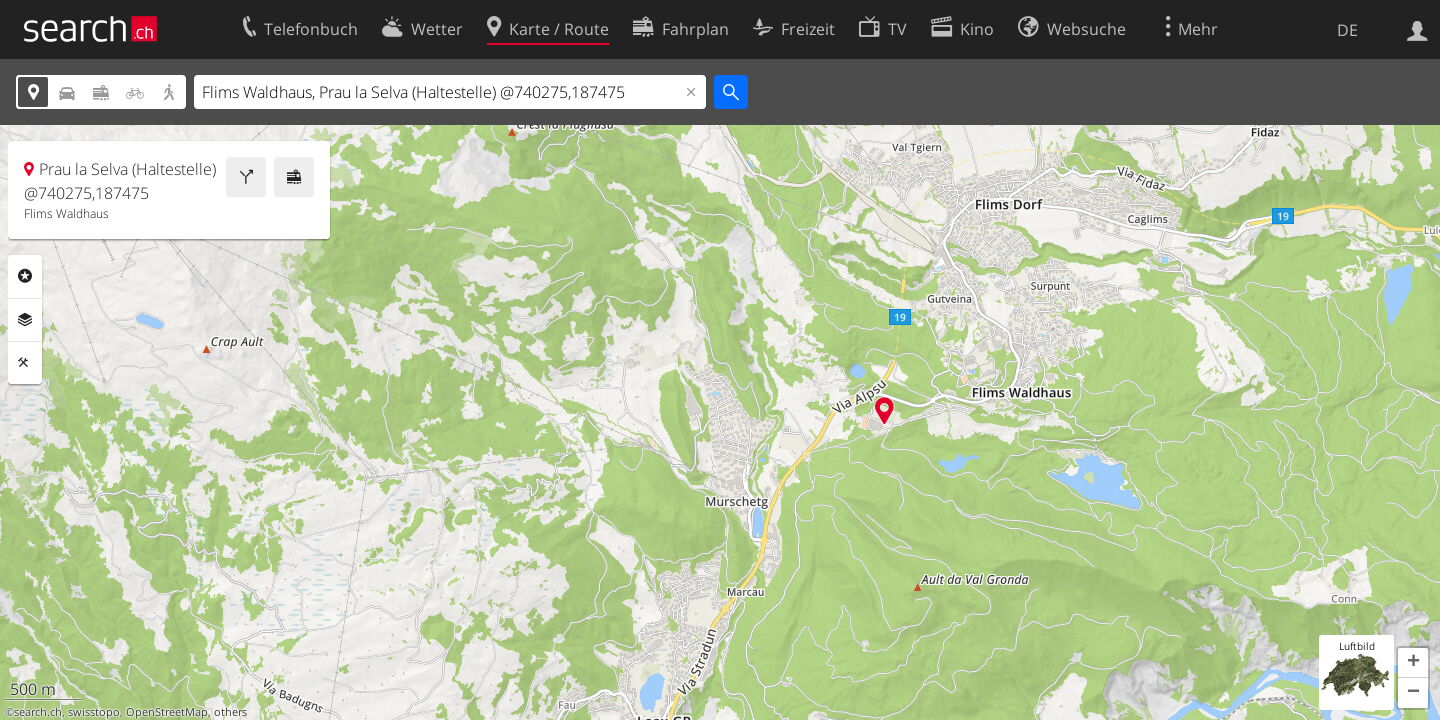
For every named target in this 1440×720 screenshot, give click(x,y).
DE (1347, 30)
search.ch (38, 712)
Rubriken (25, 276)
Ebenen (25, 320)
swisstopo (94, 712)
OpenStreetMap (167, 712)
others (230, 712)
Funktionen (25, 363)
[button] (1413, 663)
